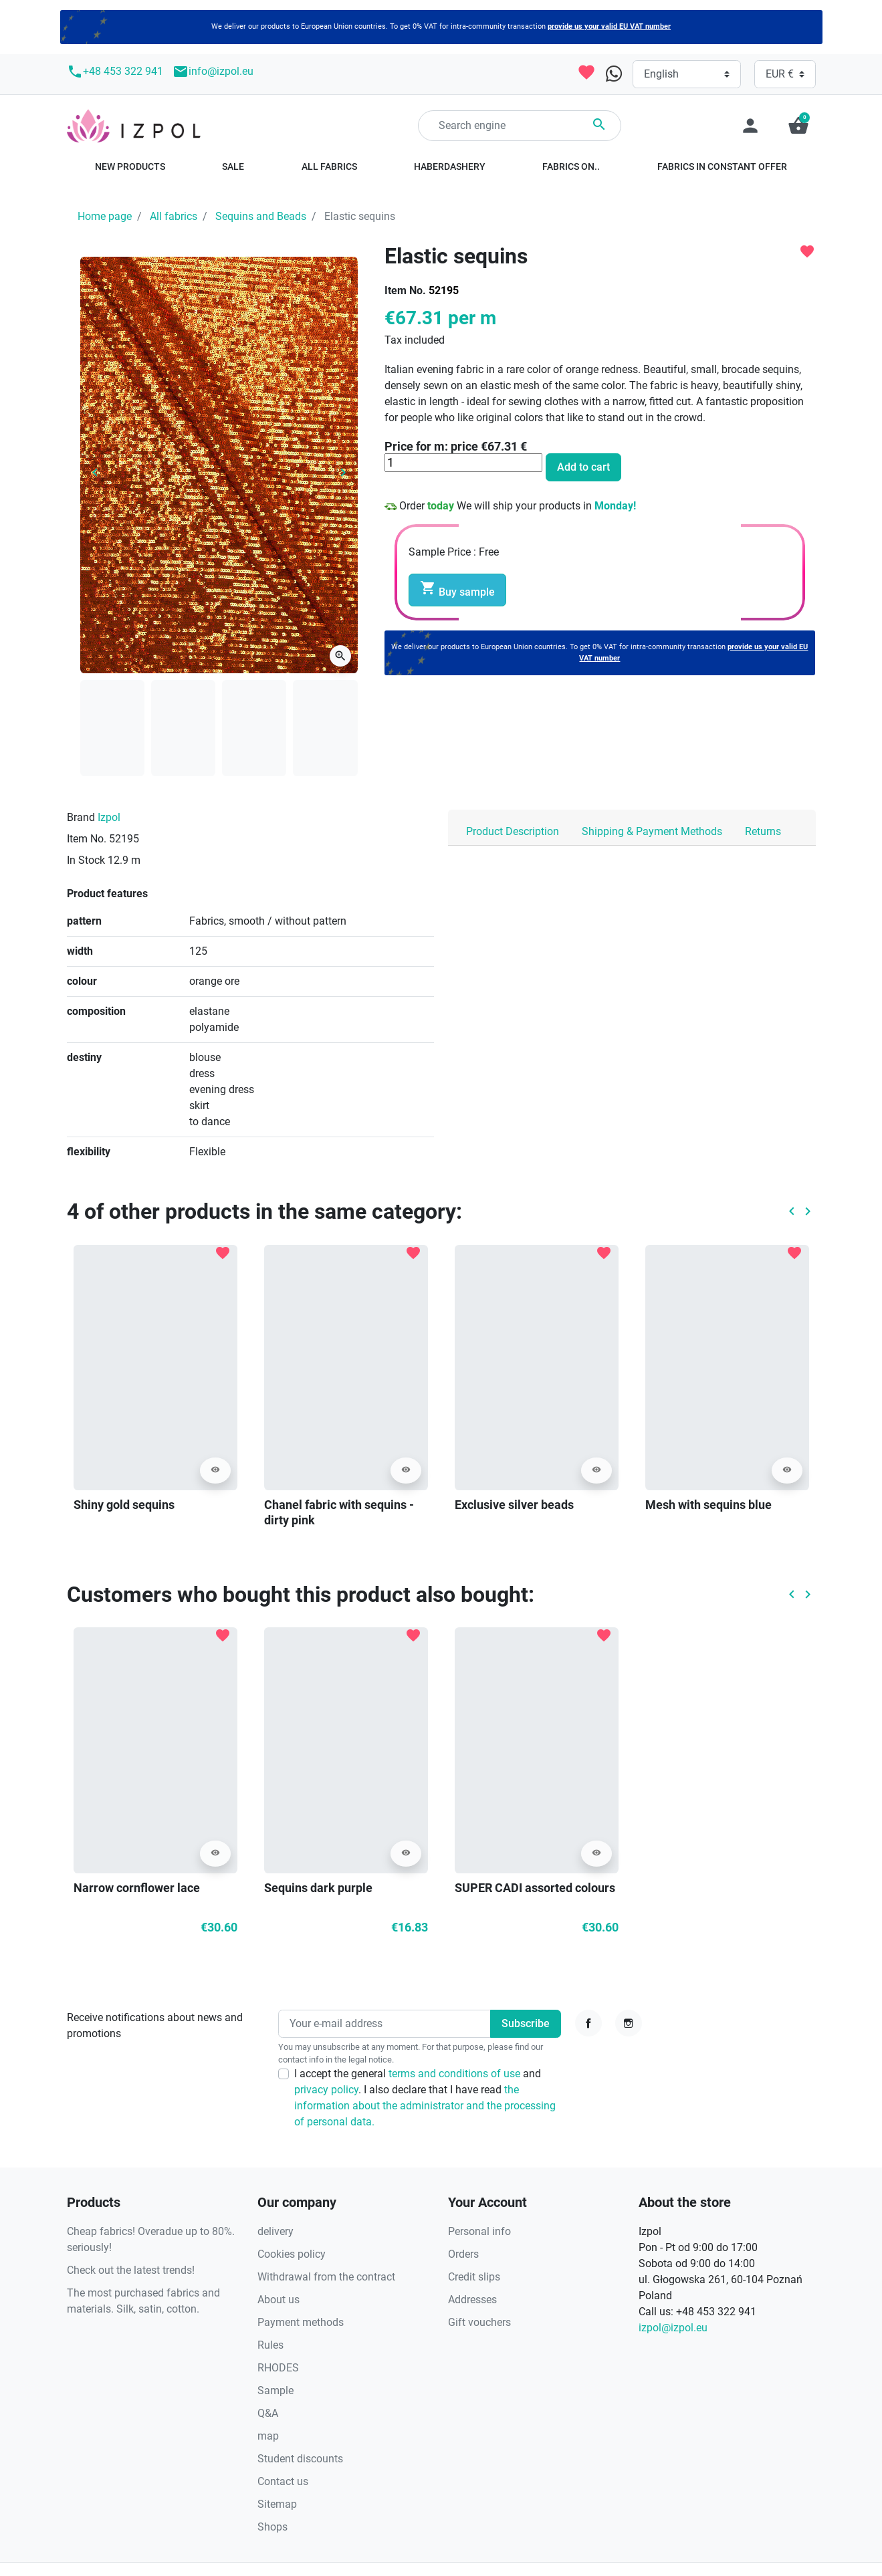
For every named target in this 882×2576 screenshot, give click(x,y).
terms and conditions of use (456, 2073)
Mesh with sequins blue (708, 1505)
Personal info (479, 2231)
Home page (105, 216)
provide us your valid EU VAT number (609, 26)
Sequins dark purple (318, 1888)
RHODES (278, 2367)
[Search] (519, 125)
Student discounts (300, 2458)
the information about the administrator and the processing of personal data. (425, 2105)
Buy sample (457, 589)
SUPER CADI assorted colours (535, 1888)
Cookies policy (291, 2254)
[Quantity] (463, 462)
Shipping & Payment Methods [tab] (652, 831)
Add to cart (583, 467)
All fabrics (173, 216)
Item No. (405, 290)
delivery (275, 2231)
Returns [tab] (763, 831)
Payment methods (300, 2322)
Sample (275, 2390)
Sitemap (277, 2504)
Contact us (282, 2481)
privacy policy (326, 2089)
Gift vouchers (479, 2322)
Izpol (109, 817)
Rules (270, 2345)
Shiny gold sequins (124, 1505)
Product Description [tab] (512, 831)
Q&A (267, 2413)
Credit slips (474, 2276)
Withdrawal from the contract (326, 2276)
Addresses (472, 2299)
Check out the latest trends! (131, 2270)
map (268, 2436)
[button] (798, 125)
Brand (81, 817)
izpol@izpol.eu (673, 2327)
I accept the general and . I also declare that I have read (425, 2097)
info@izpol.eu (213, 72)
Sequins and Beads (260, 216)
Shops (272, 2527)
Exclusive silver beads (514, 1505)
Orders (463, 2254)
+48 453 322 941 (115, 72)
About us (278, 2299)
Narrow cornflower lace (137, 1888)
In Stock (86, 860)
